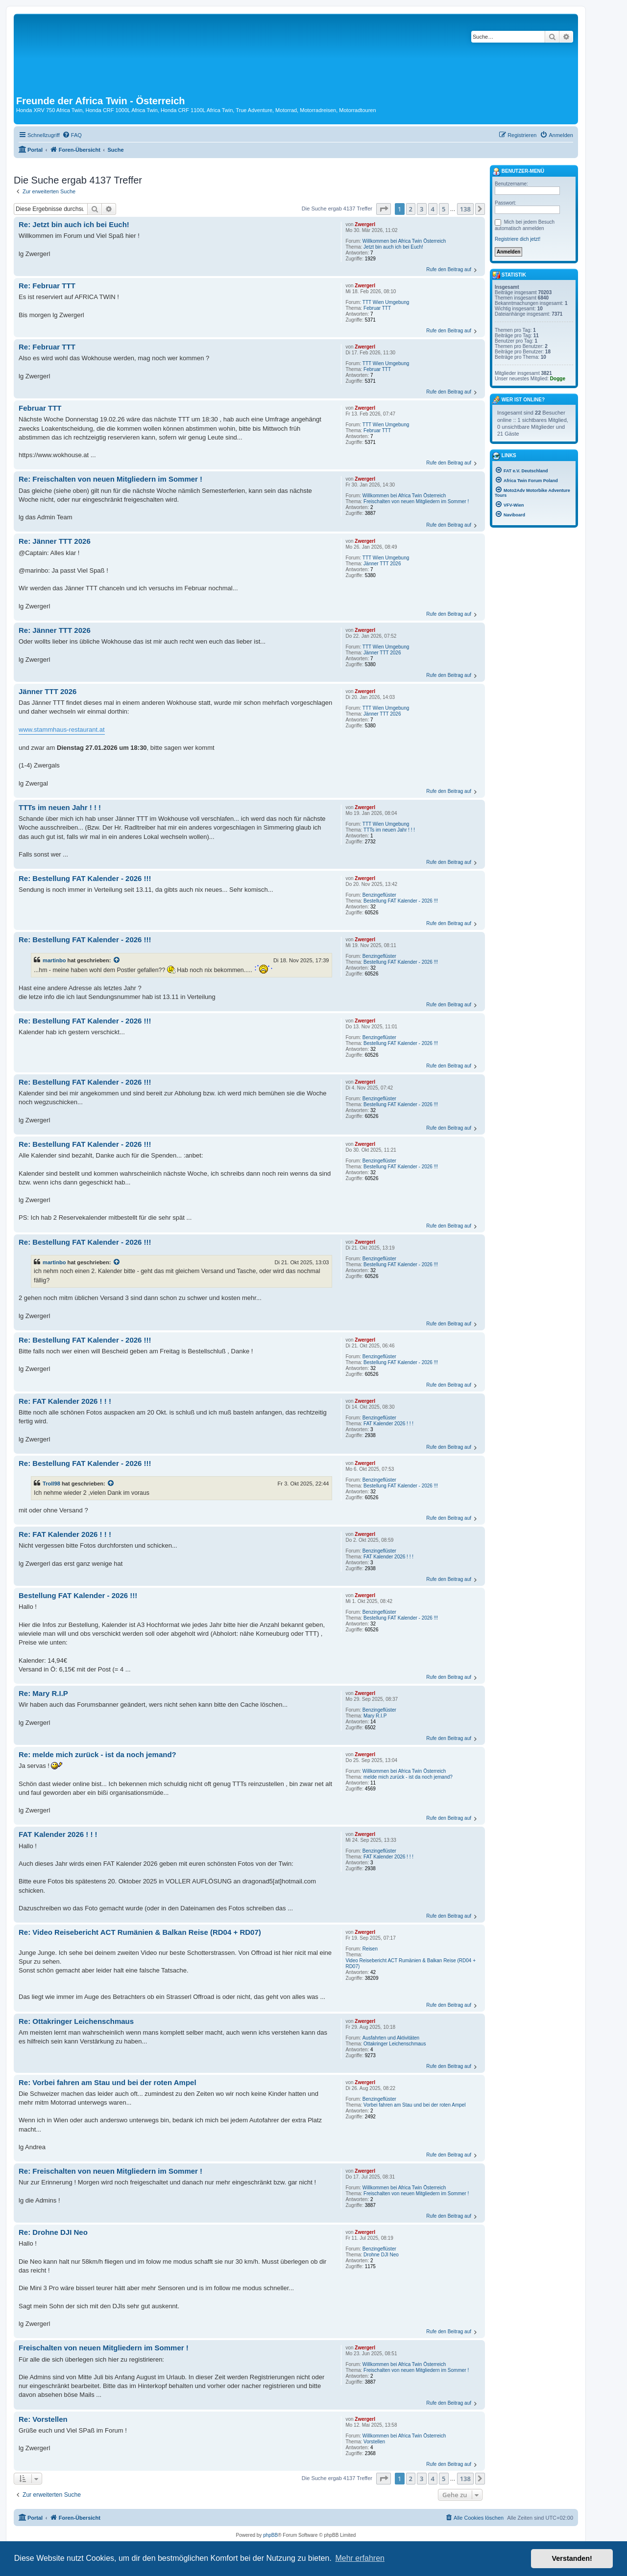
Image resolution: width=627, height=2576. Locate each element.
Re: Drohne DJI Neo (53, 2232)
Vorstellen (374, 2441)
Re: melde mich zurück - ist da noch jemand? (97, 1754)
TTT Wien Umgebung (385, 302)
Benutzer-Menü (518, 172)
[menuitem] (72, 135)
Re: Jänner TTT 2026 (55, 541)
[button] (383, 209)
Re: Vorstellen (43, 2419)
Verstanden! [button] (572, 2558)
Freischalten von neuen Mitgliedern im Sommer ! (416, 501)
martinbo (54, 960)
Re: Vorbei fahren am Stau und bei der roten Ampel (107, 2082)
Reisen (370, 1948)
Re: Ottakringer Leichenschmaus (76, 2021)
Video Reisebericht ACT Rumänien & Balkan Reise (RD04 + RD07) (410, 1963)
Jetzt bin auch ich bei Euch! (393, 247)
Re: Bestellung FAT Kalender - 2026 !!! (85, 878)
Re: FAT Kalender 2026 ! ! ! (65, 1401)
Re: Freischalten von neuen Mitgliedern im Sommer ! (110, 479)
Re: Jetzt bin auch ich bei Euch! (74, 224)
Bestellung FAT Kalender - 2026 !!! (400, 901)
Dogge (557, 378)
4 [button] (432, 209)
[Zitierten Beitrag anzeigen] (117, 960)
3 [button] (421, 209)
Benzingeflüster (379, 895)
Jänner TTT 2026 (382, 563)
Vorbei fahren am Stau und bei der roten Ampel (414, 2105)
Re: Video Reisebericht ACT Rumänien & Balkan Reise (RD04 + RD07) (140, 1932)
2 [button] (410, 209)
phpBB (270, 2535)
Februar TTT (377, 308)
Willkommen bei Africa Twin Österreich (404, 241)
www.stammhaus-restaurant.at (62, 729)
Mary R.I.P (374, 1715)
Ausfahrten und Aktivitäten (390, 2038)
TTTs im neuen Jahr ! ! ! (389, 830)
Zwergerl (365, 224)
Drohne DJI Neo (381, 2254)
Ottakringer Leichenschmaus (394, 2043)
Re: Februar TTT (47, 285)
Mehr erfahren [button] (360, 2558)
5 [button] (443, 209)
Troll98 (51, 1483)
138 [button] (465, 209)
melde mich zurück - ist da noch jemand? (408, 1777)
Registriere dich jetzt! (517, 239)
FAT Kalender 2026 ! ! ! (388, 1423)
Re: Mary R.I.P (43, 1693)
